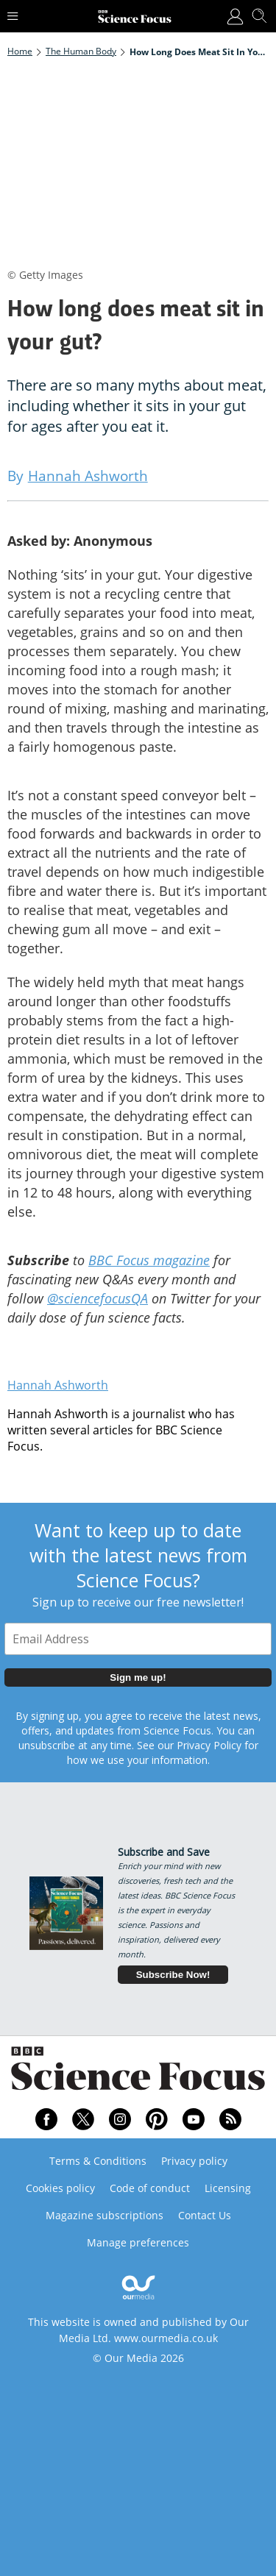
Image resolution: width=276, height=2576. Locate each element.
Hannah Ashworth (57, 1385)
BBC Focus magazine (149, 1260)
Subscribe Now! (173, 1974)
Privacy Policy (209, 1745)
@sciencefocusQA (97, 1298)
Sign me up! (138, 1677)
